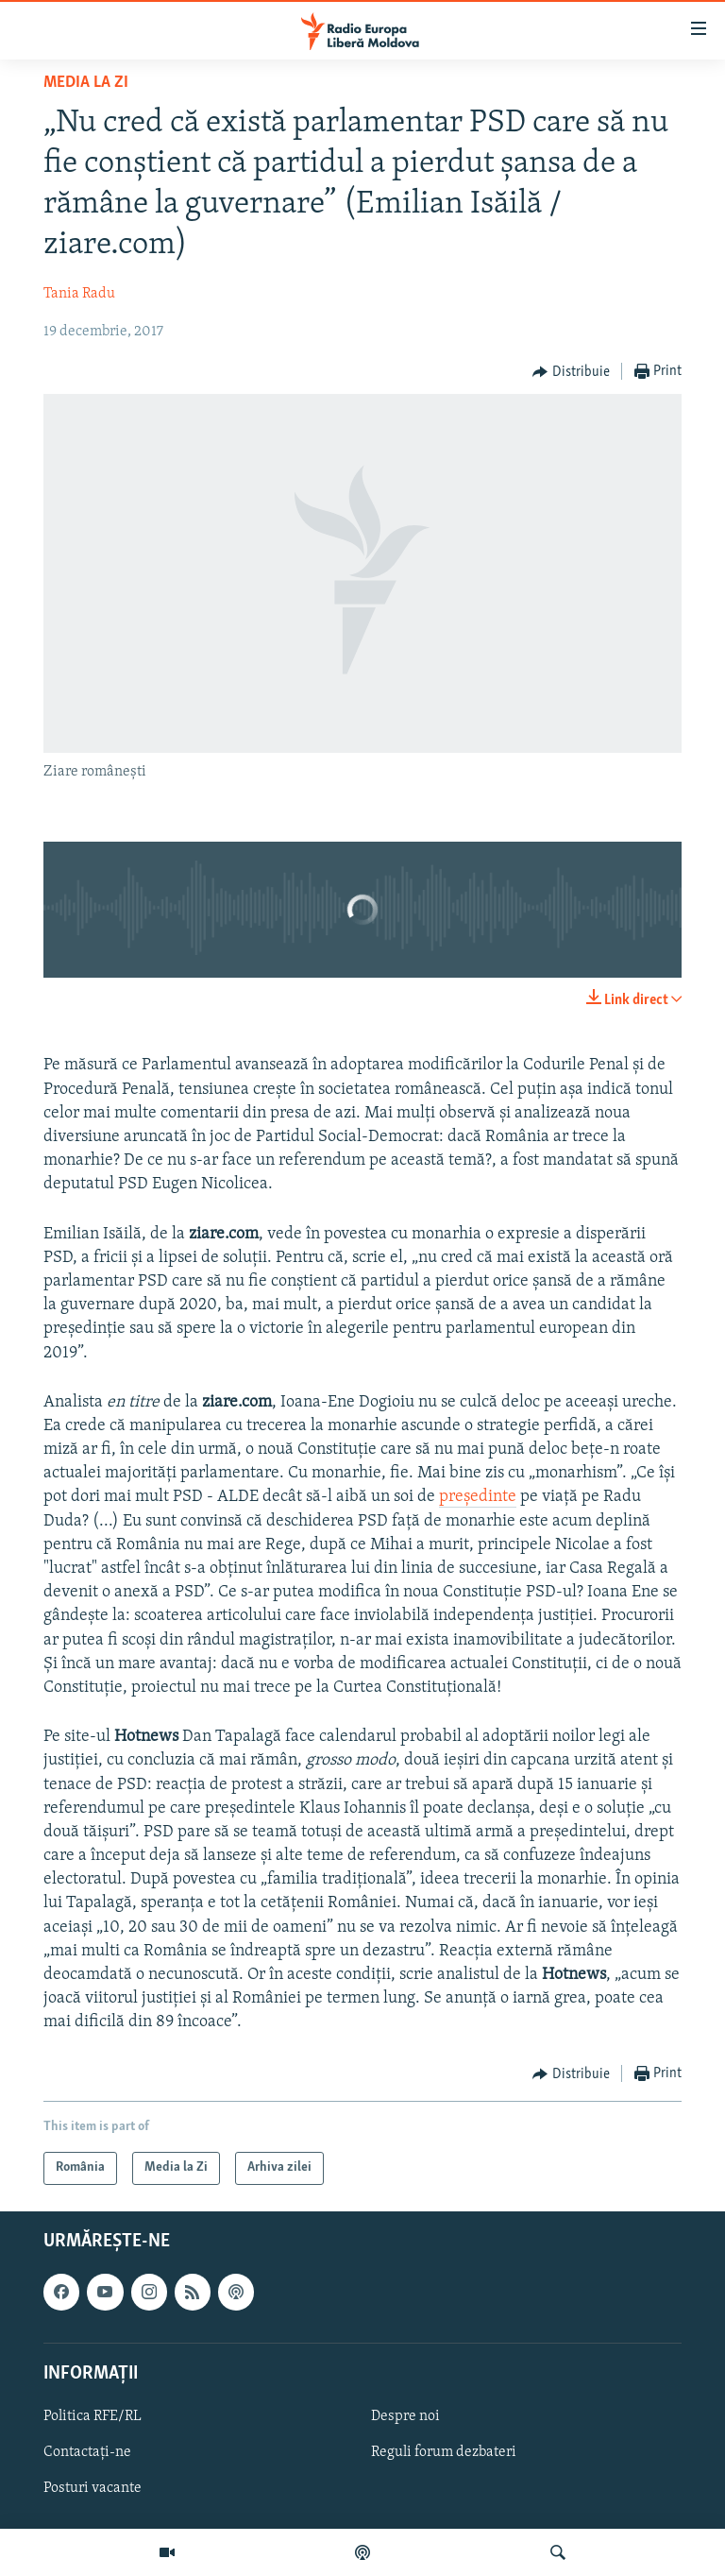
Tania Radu (79, 293)
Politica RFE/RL (92, 2416)
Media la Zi (85, 83)
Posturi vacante (92, 2488)
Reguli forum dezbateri (443, 2452)
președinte (477, 1497)
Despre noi (405, 2416)
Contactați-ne (87, 2452)
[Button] (571, 372)
